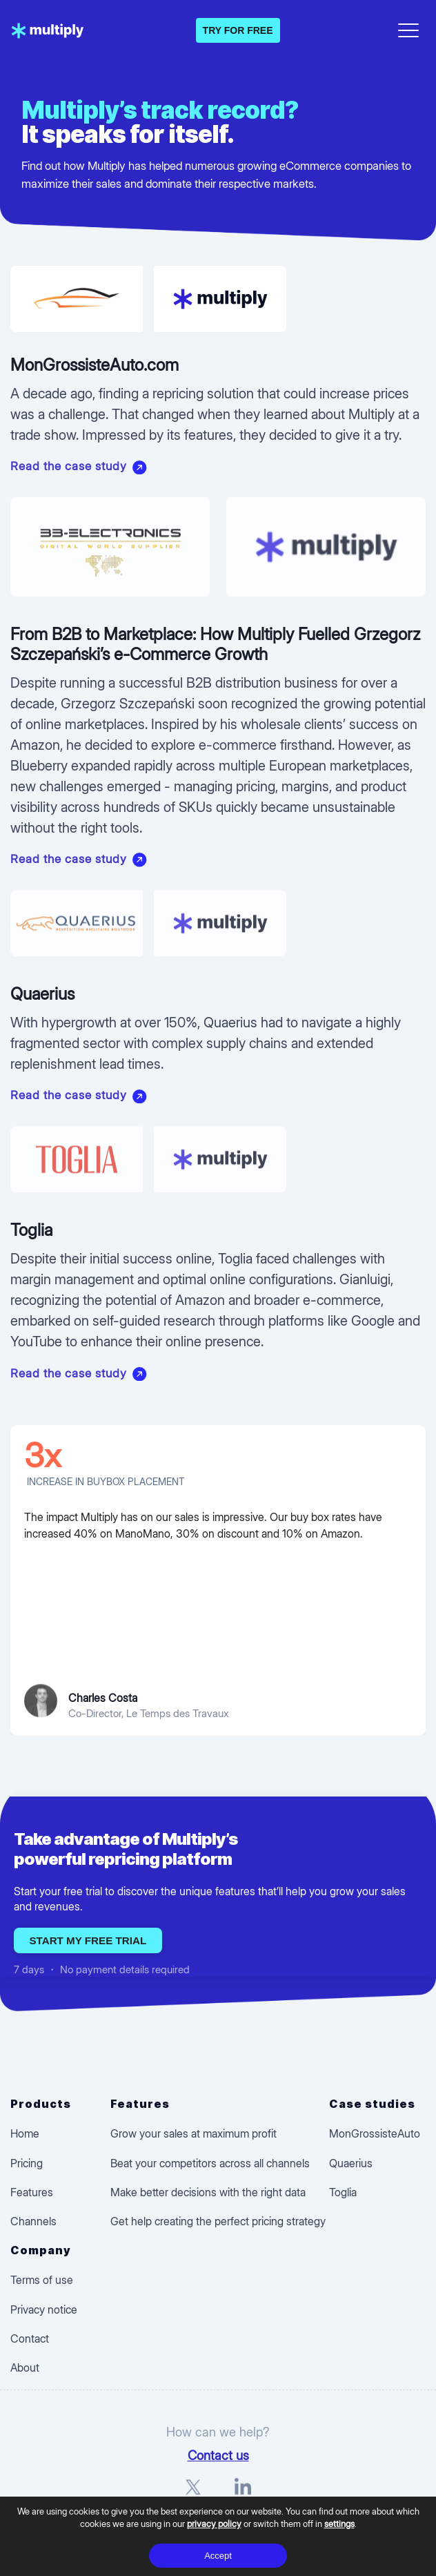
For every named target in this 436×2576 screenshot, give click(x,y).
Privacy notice (43, 2309)
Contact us (218, 2455)
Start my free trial (87, 1940)
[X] (193, 2493)
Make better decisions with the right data (208, 2192)
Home (24, 2133)
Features (31, 2192)
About (24, 2367)
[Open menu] (408, 27)
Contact (29, 2338)
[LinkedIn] (243, 2493)
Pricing (26, 2163)
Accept (218, 2555)
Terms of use (41, 2280)
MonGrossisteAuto (374, 2133)
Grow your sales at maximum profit (193, 2133)
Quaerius (351, 2163)
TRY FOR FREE (238, 30)
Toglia (343, 2192)
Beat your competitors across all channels (210, 2163)
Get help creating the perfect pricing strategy (218, 2221)
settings (339, 2523)
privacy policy (214, 2523)
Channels (33, 2221)
